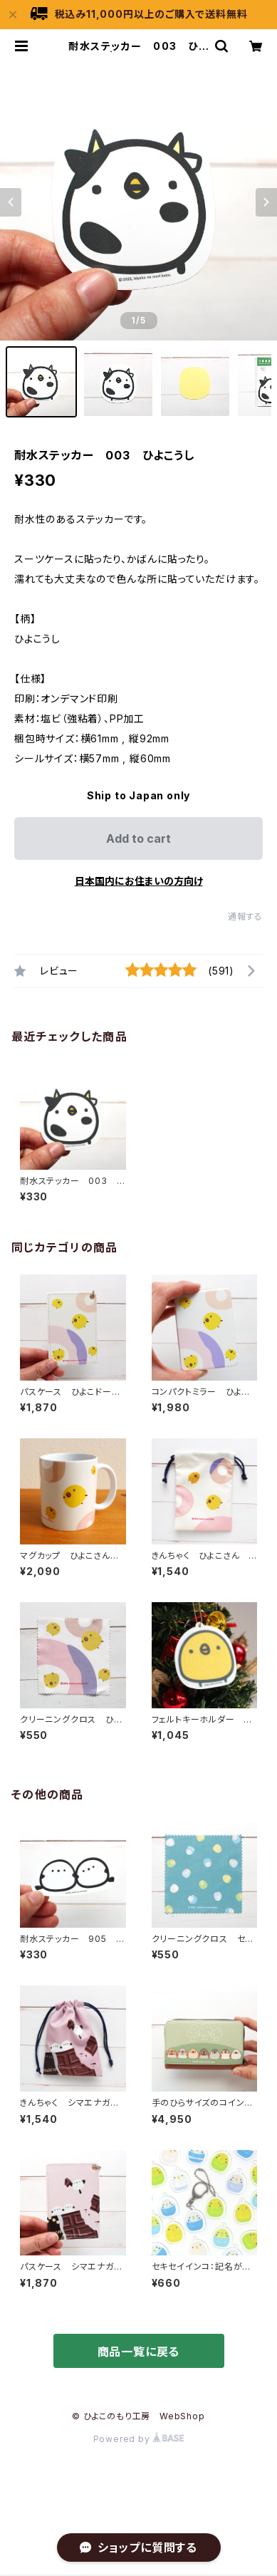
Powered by (138, 2439)
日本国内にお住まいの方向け (139, 881)
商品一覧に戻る (139, 2351)
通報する (245, 916)
